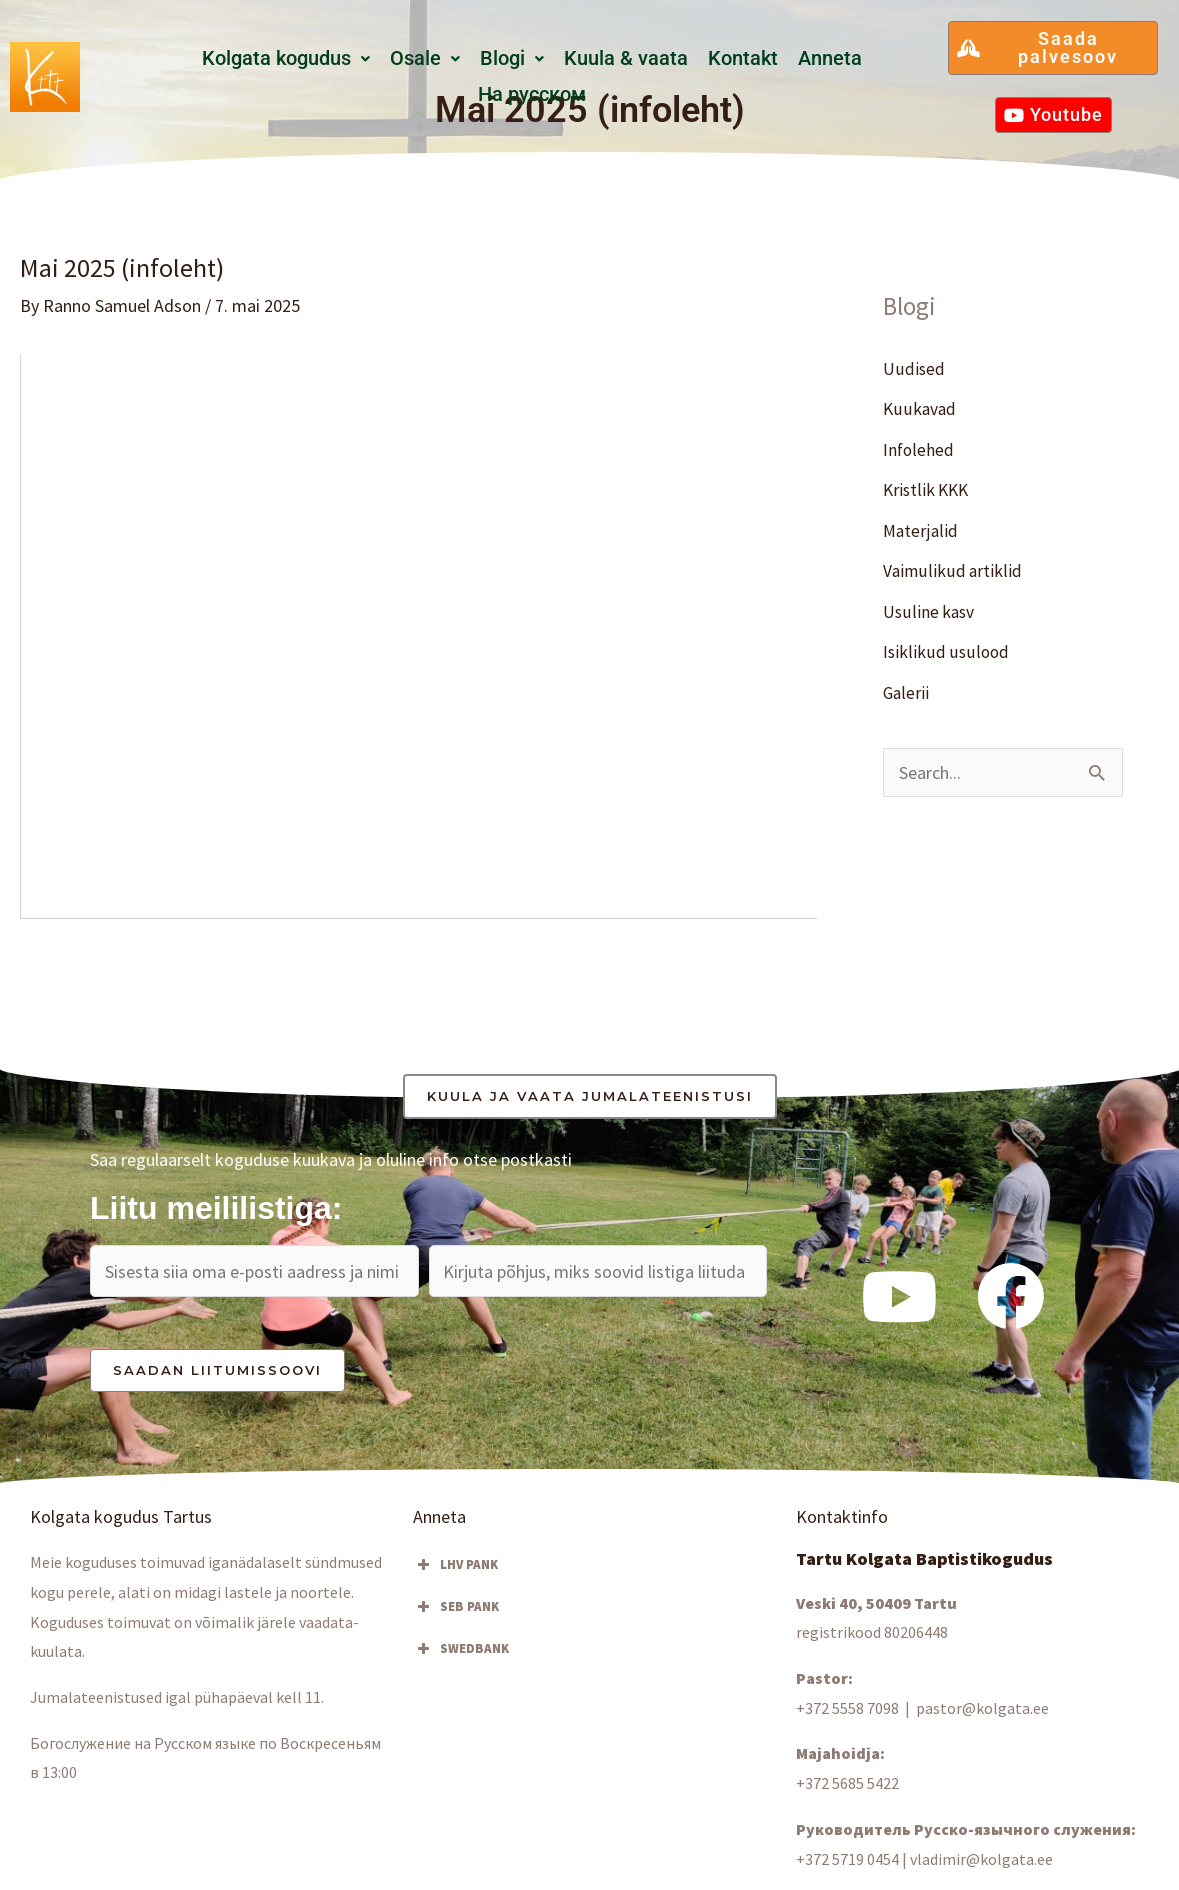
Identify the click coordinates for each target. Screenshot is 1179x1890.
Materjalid (921, 530)
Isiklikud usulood (946, 651)
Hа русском (532, 94)
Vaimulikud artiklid (952, 570)
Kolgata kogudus (286, 58)
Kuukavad (920, 408)
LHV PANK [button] (455, 1565)
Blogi (512, 58)
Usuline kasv (929, 611)
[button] (286, 59)
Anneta (830, 58)
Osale (425, 58)
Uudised (914, 368)
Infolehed (919, 449)
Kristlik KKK (928, 489)
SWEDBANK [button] (461, 1649)
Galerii (906, 692)
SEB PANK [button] (456, 1607)
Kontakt (743, 58)
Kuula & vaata (626, 58)
